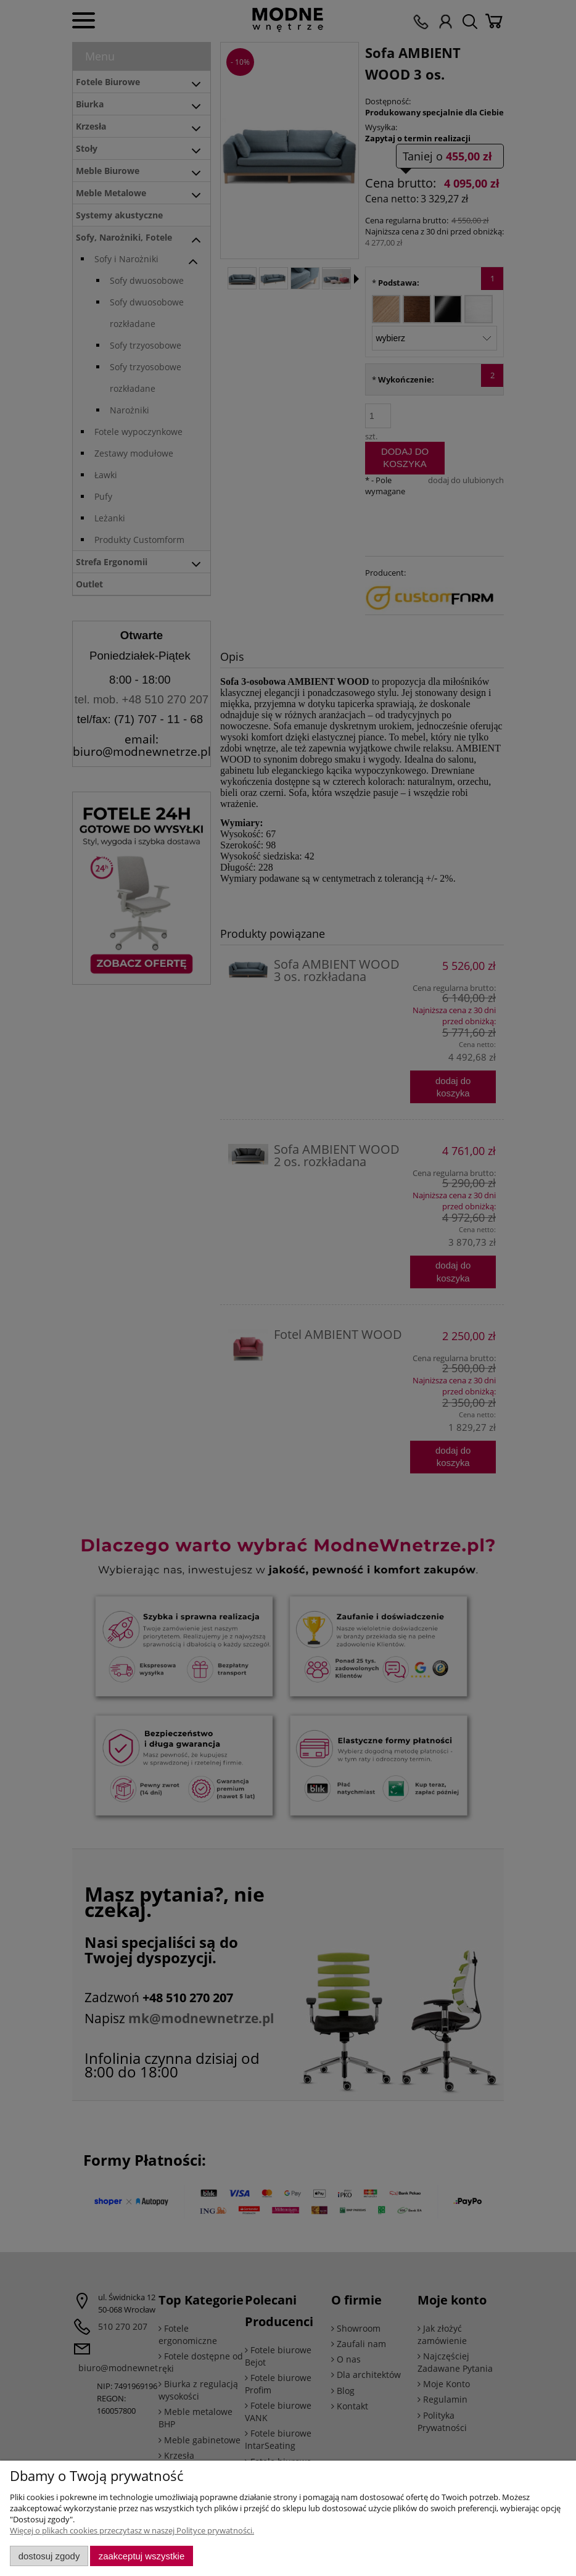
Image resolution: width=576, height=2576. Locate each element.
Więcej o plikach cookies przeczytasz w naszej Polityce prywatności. (132, 2530)
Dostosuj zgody (49, 2556)
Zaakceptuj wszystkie (141, 2556)
